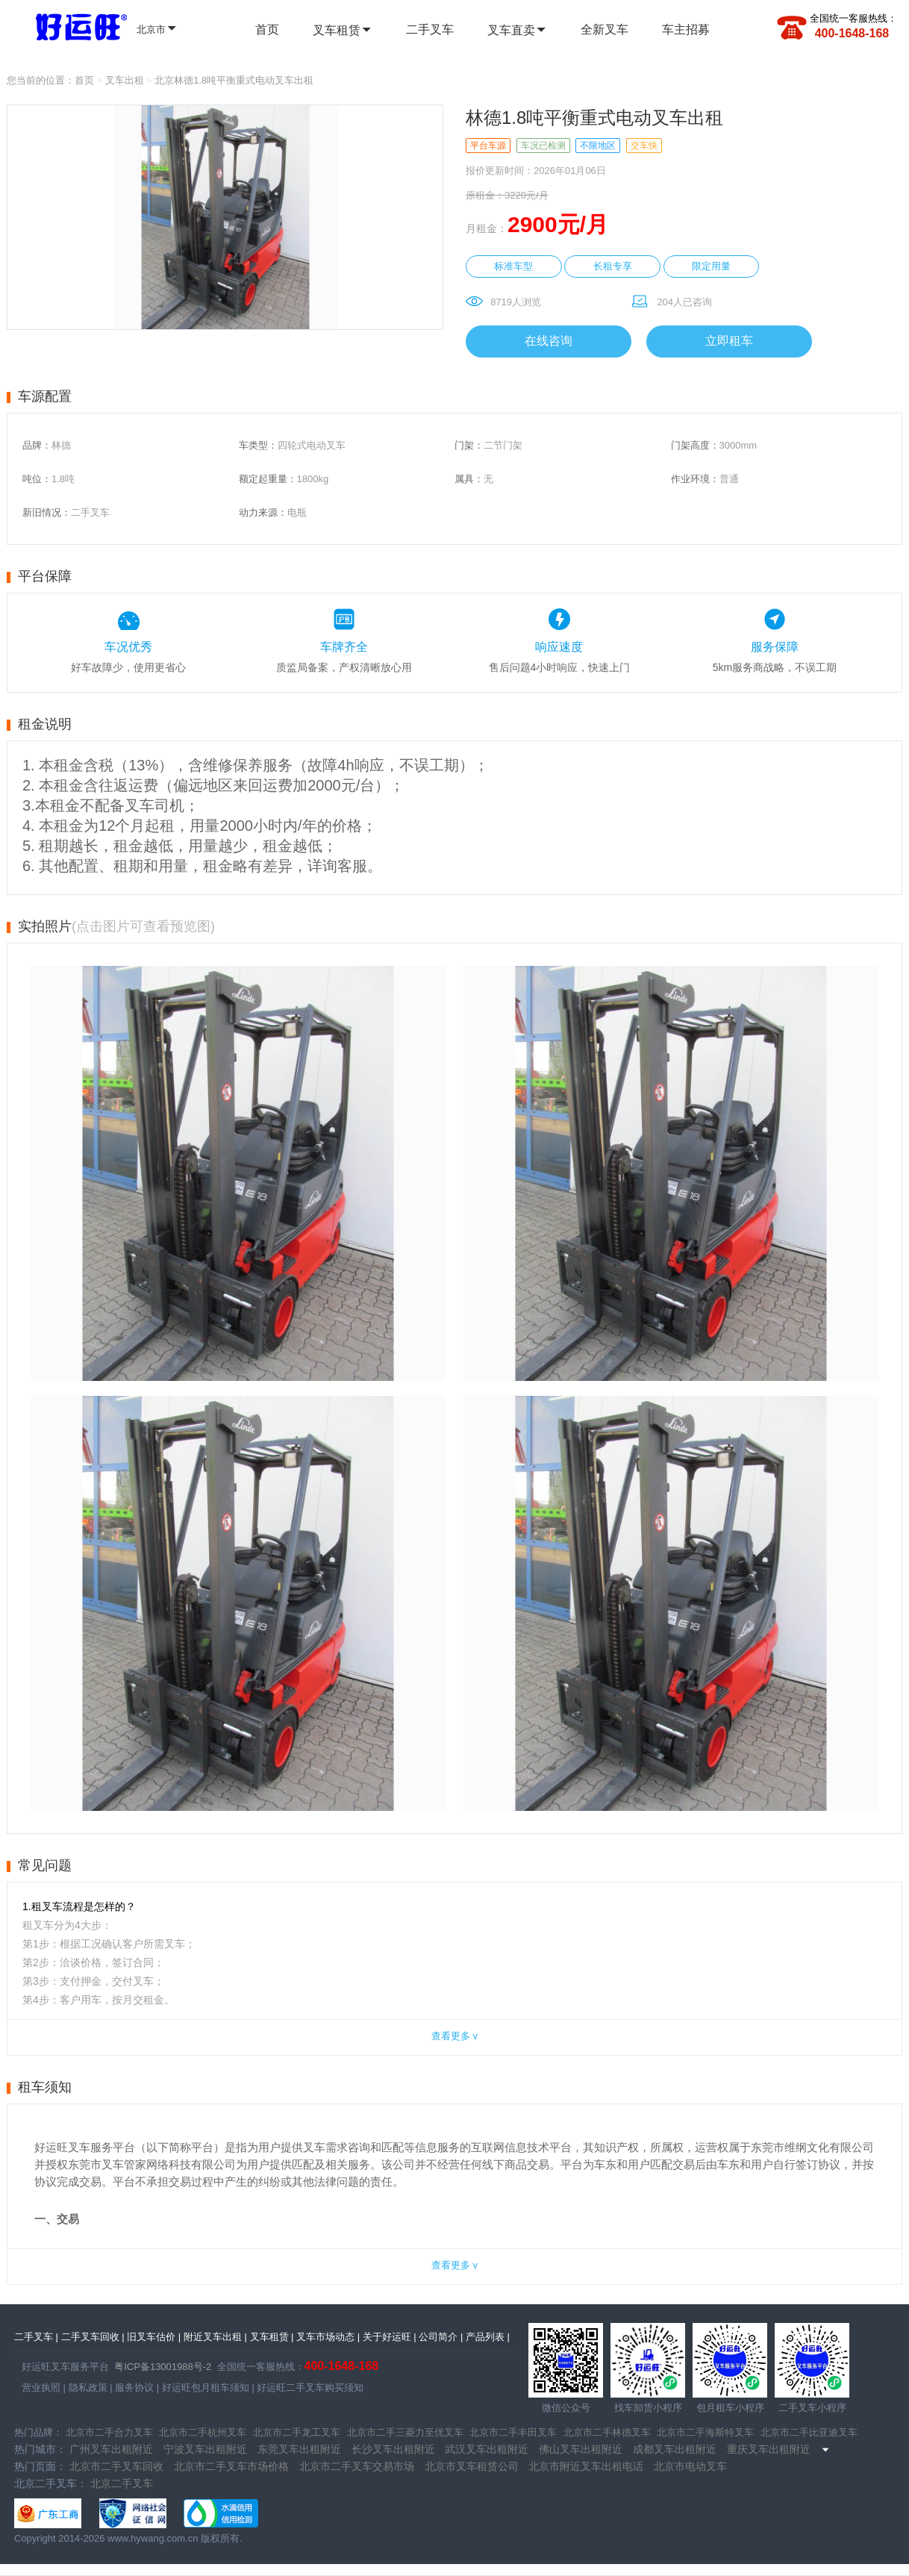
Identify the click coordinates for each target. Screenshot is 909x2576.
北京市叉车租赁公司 (472, 2466)
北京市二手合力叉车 (109, 2432)
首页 (267, 29)
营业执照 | (44, 2387)
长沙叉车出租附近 (393, 2449)
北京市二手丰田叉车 (513, 2432)
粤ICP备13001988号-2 (162, 2366)
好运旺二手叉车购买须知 (309, 2387)
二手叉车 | (36, 2336)
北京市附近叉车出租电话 (585, 2466)
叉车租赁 (342, 30)
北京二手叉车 (121, 2483)
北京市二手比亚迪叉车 (809, 2432)
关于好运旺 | (389, 2336)
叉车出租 (124, 80)
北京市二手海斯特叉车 (705, 2432)
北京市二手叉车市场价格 (231, 2466)
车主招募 (686, 29)
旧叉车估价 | (154, 2336)
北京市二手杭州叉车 (202, 2432)
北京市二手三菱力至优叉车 (405, 2432)
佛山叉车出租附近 (580, 2449)
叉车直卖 (517, 30)
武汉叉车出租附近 (486, 2449)
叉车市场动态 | (328, 2336)
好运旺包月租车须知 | (206, 2387)
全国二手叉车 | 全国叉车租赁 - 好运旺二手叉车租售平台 (72, 24)
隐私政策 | (89, 2387)
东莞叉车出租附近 (299, 2449)
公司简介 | (441, 2336)
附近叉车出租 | (215, 2336)
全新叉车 (604, 29)
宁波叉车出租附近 (205, 2449)
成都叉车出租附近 (674, 2449)
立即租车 (729, 340)
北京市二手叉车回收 (116, 2466)
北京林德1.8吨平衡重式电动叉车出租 (233, 80)
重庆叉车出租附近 (768, 2449)
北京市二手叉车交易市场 (356, 2466)
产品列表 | (488, 2336)
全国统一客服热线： (853, 18)
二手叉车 (430, 29)
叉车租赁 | (272, 2336)
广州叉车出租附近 (111, 2449)
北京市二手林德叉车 (607, 2432)
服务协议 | (136, 2387)
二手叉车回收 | (93, 2336)
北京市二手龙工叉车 (296, 2432)
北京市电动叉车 (690, 2466)
